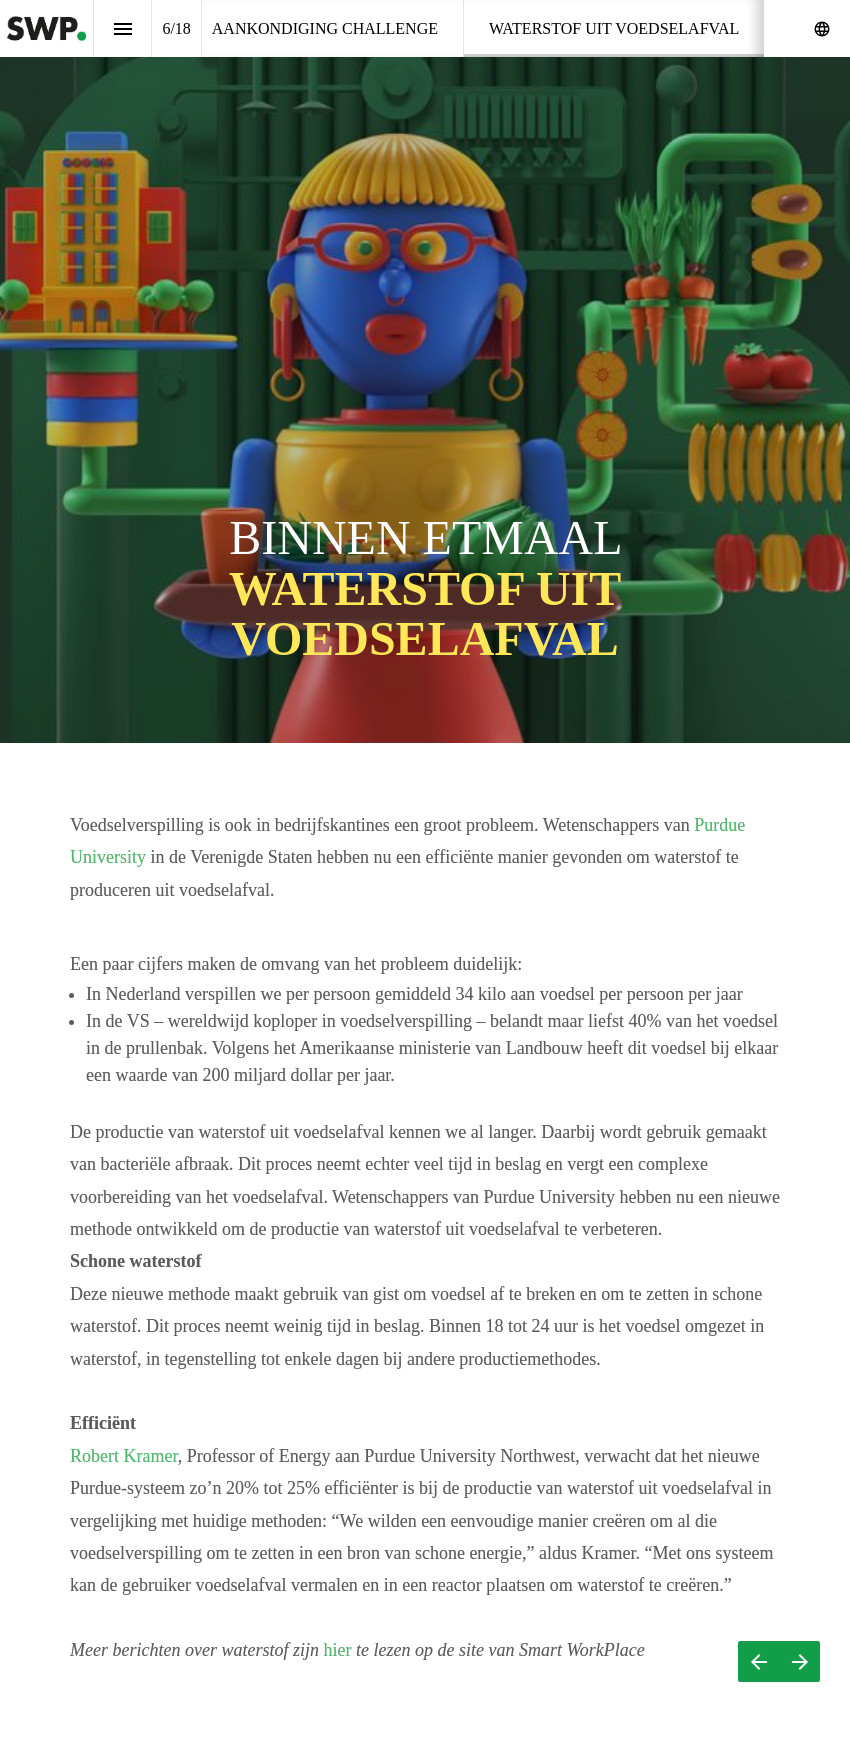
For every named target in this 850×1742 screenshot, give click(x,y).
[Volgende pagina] (799, 1661)
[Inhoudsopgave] (122, 28)
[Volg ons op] (822, 29)
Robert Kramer (132, 1456)
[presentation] (425, 371)
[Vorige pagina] (758, 1661)
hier (346, 1650)
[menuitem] (325, 28)
